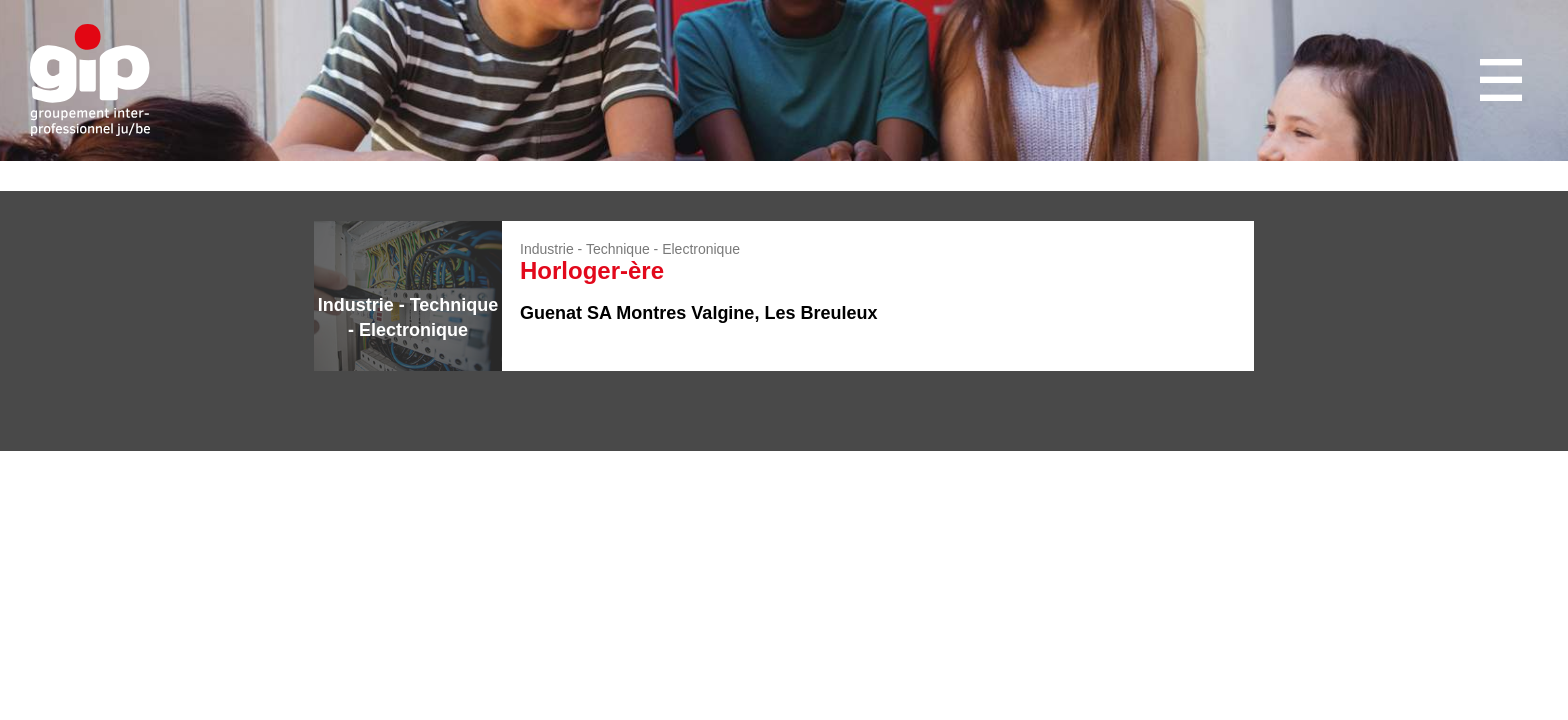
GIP (90, 80)
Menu (1504, 80)
